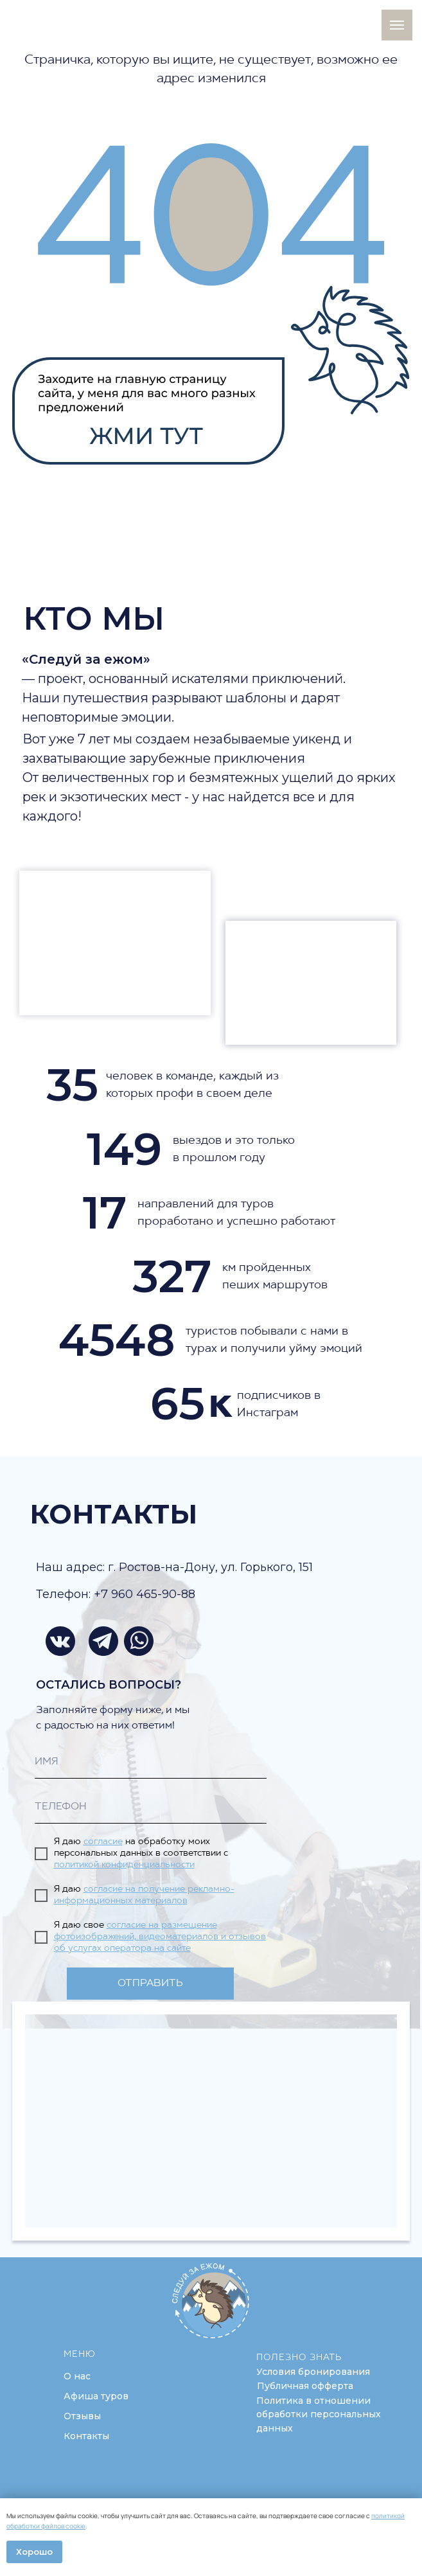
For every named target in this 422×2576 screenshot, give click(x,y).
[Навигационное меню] (397, 25)
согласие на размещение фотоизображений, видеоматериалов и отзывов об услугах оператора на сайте (160, 1937)
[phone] (151, 1807)
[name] (151, 1762)
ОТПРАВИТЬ (150, 1983)
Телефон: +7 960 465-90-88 (115, 1594)
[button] (313, 2372)
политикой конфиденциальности (124, 1865)
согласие (103, 1842)
